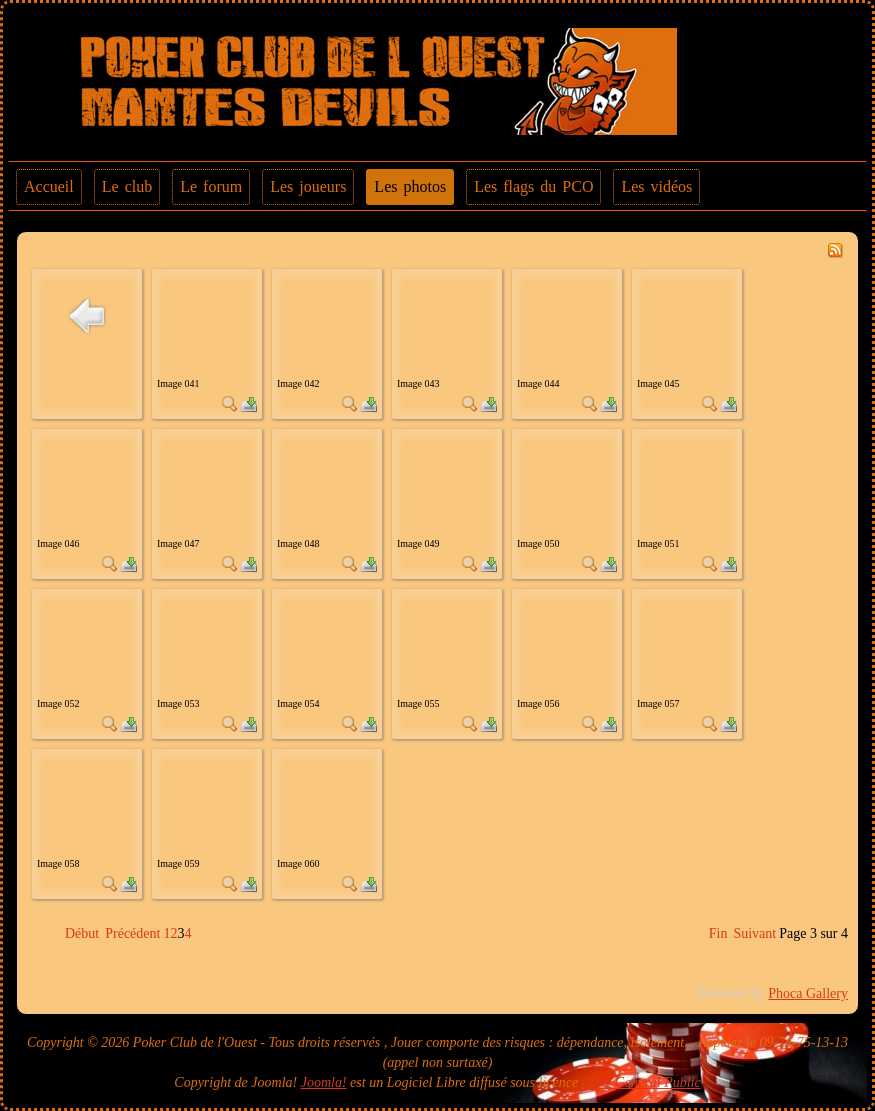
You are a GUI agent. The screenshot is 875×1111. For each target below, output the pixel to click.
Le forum (211, 186)
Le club (127, 186)
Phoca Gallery (808, 993)
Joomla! (324, 1082)
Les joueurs (308, 186)
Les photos (410, 186)
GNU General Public (641, 1082)
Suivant (754, 933)
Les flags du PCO (533, 186)
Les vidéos (656, 186)
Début (82, 933)
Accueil (49, 186)
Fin (718, 933)
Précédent (132, 933)
